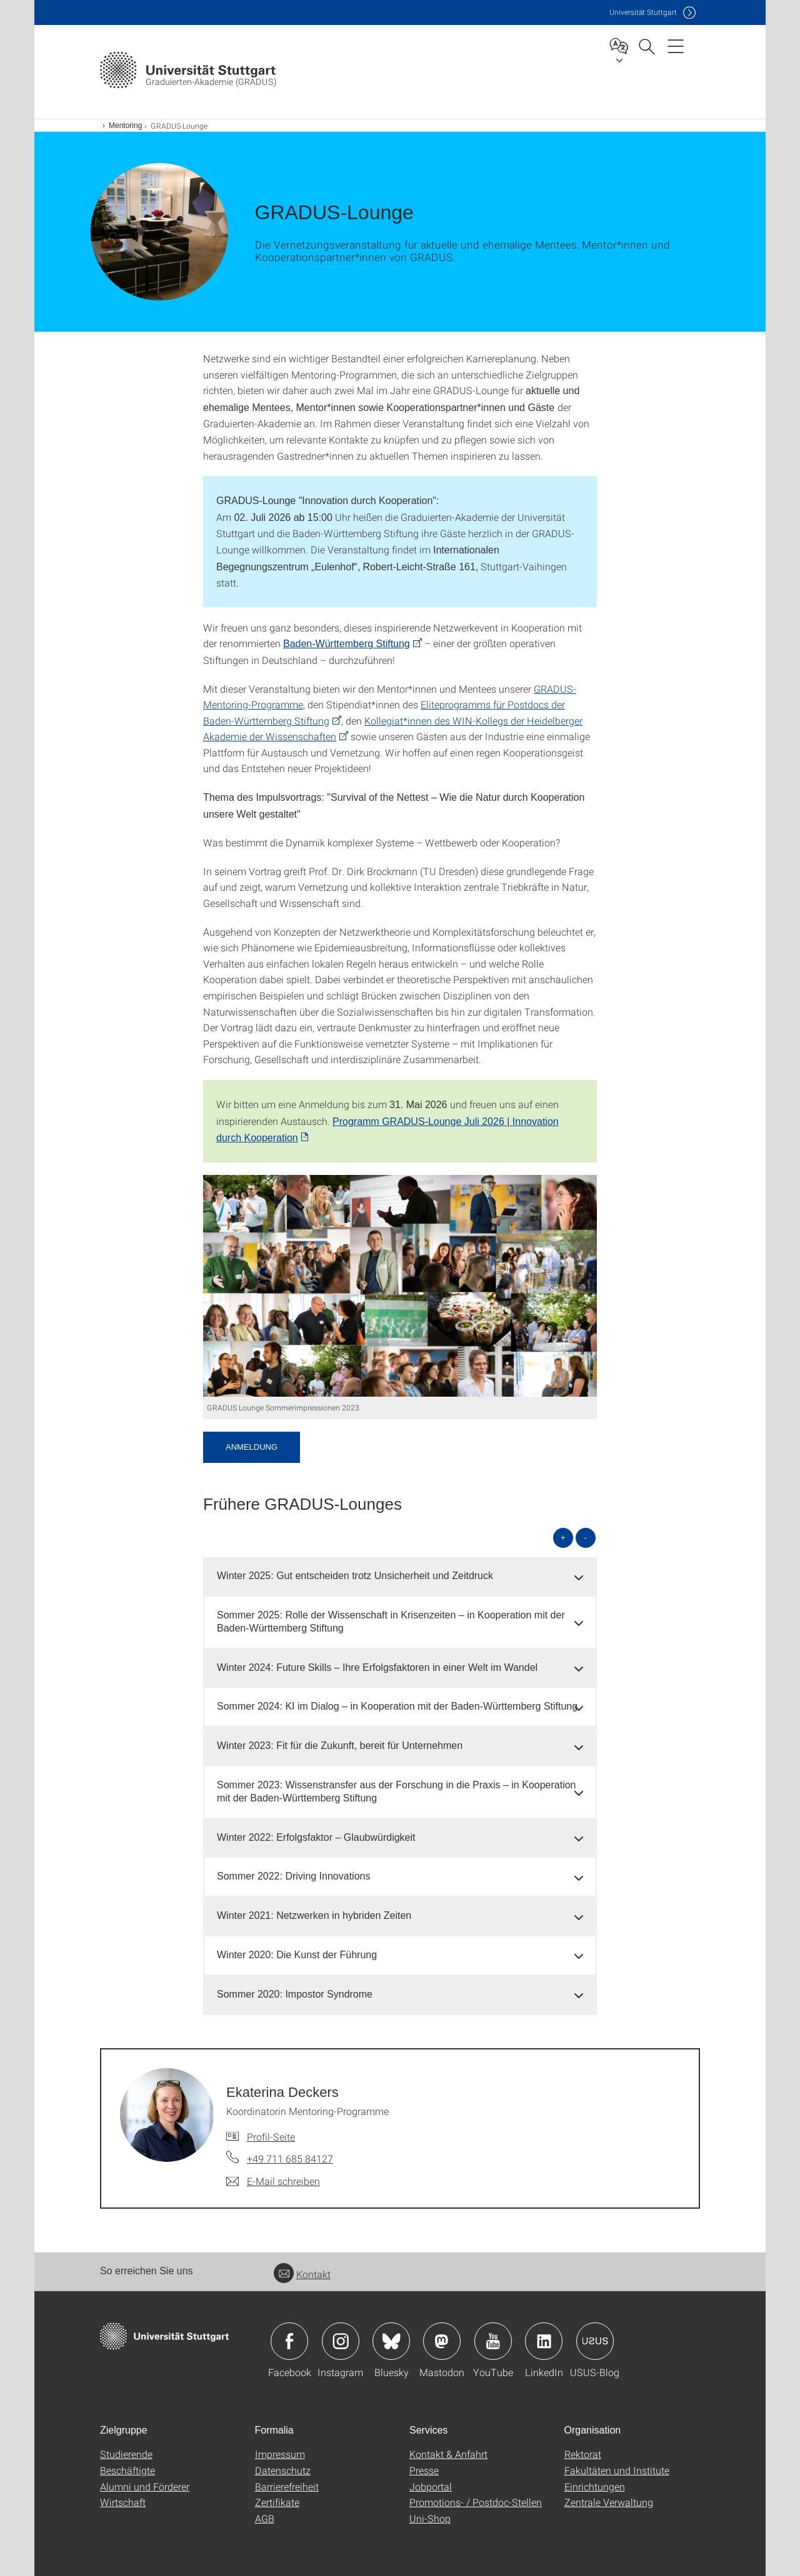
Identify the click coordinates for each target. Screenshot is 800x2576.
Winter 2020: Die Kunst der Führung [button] (297, 1954)
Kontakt (302, 2274)
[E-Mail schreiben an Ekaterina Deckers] (273, 2181)
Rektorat (582, 2453)
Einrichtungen (594, 2486)
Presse (424, 2470)
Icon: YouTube (493, 2341)
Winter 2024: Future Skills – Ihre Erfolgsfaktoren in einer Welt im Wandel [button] (377, 1667)
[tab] (400, 1576)
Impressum (280, 2453)
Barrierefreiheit (287, 2486)
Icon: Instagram (340, 2341)
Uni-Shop (430, 2518)
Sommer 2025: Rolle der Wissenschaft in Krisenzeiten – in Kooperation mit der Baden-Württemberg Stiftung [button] (391, 1621)
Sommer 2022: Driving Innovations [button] (293, 1876)
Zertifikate (277, 2502)
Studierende (126, 2453)
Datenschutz (283, 2470)
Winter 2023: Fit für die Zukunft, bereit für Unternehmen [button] (339, 1745)
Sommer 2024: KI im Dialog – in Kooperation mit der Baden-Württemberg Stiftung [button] (397, 1706)
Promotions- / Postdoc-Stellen (475, 2502)
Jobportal (430, 2486)
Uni (643, 12)
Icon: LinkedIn (543, 2341)
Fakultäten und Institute (616, 2470)
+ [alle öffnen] (563, 1537)
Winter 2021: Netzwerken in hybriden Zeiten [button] (314, 1915)
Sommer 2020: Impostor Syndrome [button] (294, 1994)
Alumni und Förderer (144, 2486)
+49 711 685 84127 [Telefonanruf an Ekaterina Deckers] (290, 2158)
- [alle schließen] (585, 1537)
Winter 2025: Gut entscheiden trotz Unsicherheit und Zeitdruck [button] (355, 1575)
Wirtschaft (123, 2502)
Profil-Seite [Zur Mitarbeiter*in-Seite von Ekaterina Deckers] (271, 2136)
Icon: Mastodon (442, 2341)
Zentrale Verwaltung (608, 2502)
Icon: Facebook (289, 2341)
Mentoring (125, 125)
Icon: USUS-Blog (595, 2341)
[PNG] (400, 1286)
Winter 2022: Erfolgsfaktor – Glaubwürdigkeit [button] (316, 1837)
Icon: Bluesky (391, 2341)
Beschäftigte (127, 2470)
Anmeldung (252, 1447)
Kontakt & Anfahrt (448, 2453)
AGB (264, 2518)
